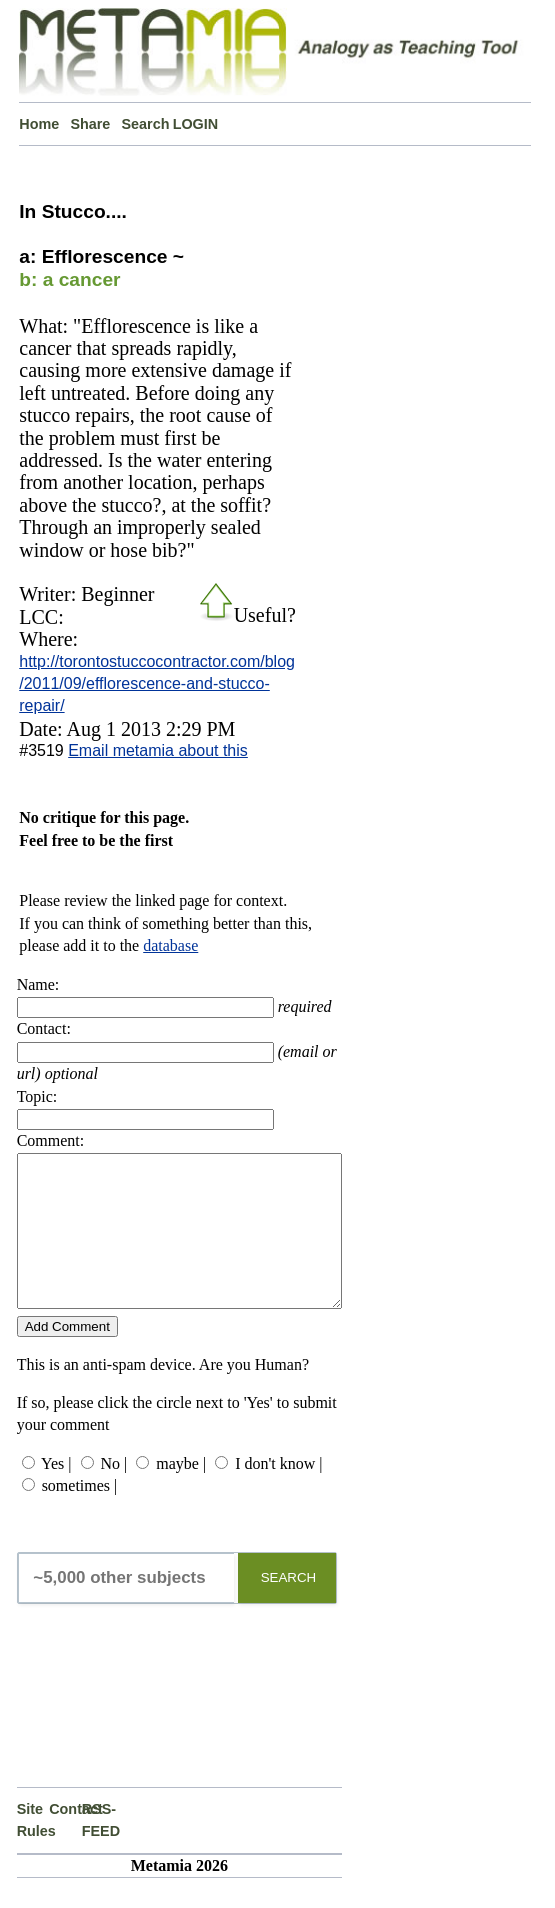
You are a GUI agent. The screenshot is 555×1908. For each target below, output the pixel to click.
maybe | (181, 1493)
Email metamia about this (158, 750)
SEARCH (289, 1607)
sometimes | (80, 1515)
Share (90, 124)
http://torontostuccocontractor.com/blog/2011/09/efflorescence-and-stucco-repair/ (157, 684)
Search (146, 124)
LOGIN (196, 124)
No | (114, 1493)
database (170, 945)
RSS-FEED (98, 1850)
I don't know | (278, 1493)
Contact (65, 1839)
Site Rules (33, 1850)
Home (39, 124)
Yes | (56, 1493)
